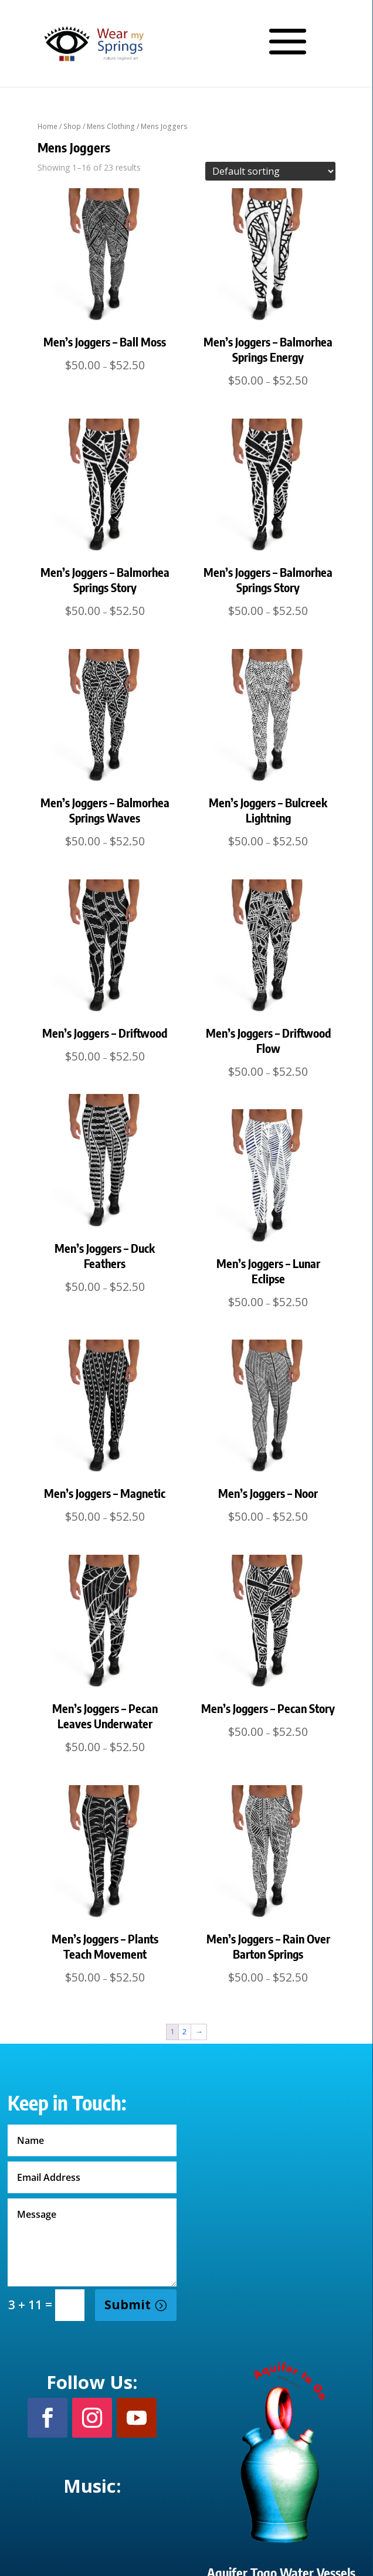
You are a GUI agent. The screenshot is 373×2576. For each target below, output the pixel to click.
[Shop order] (270, 171)
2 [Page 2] (184, 2031)
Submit (127, 2304)
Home (47, 126)
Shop (72, 126)
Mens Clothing (111, 126)
